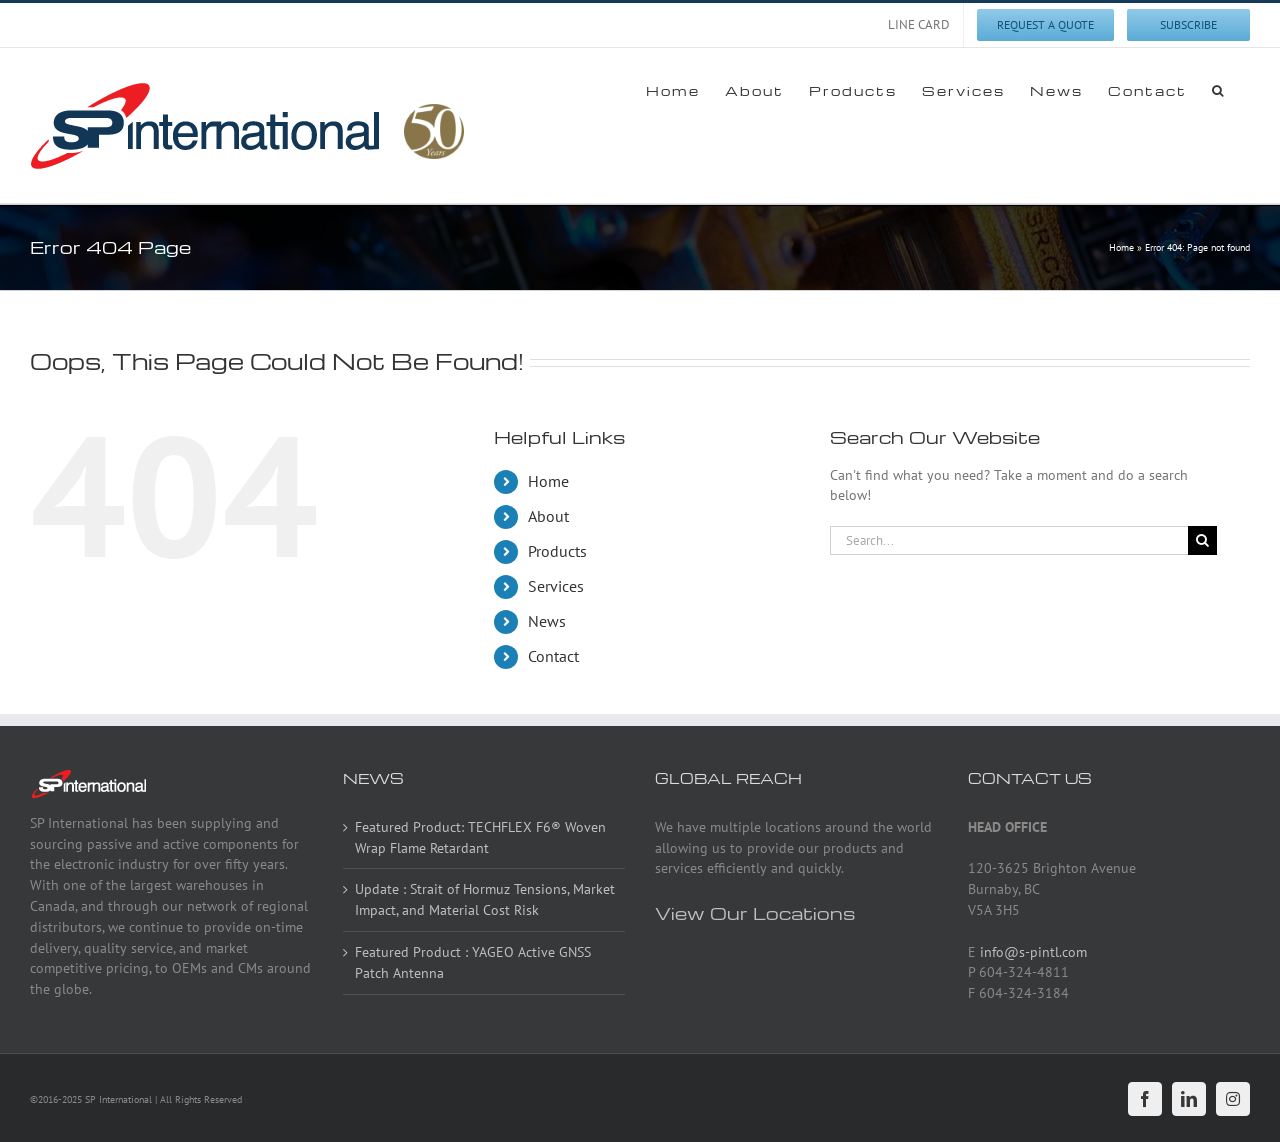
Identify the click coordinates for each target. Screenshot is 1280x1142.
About (548, 516)
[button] (1218, 90)
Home (1121, 247)
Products (557, 551)
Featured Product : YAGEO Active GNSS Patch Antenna (473, 962)
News (547, 621)
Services (556, 586)
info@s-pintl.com (1033, 952)
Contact (553, 656)
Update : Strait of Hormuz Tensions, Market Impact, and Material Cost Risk (485, 899)
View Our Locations (755, 912)
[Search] (1202, 540)
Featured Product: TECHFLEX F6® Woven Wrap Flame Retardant (480, 837)
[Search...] (1009, 540)
